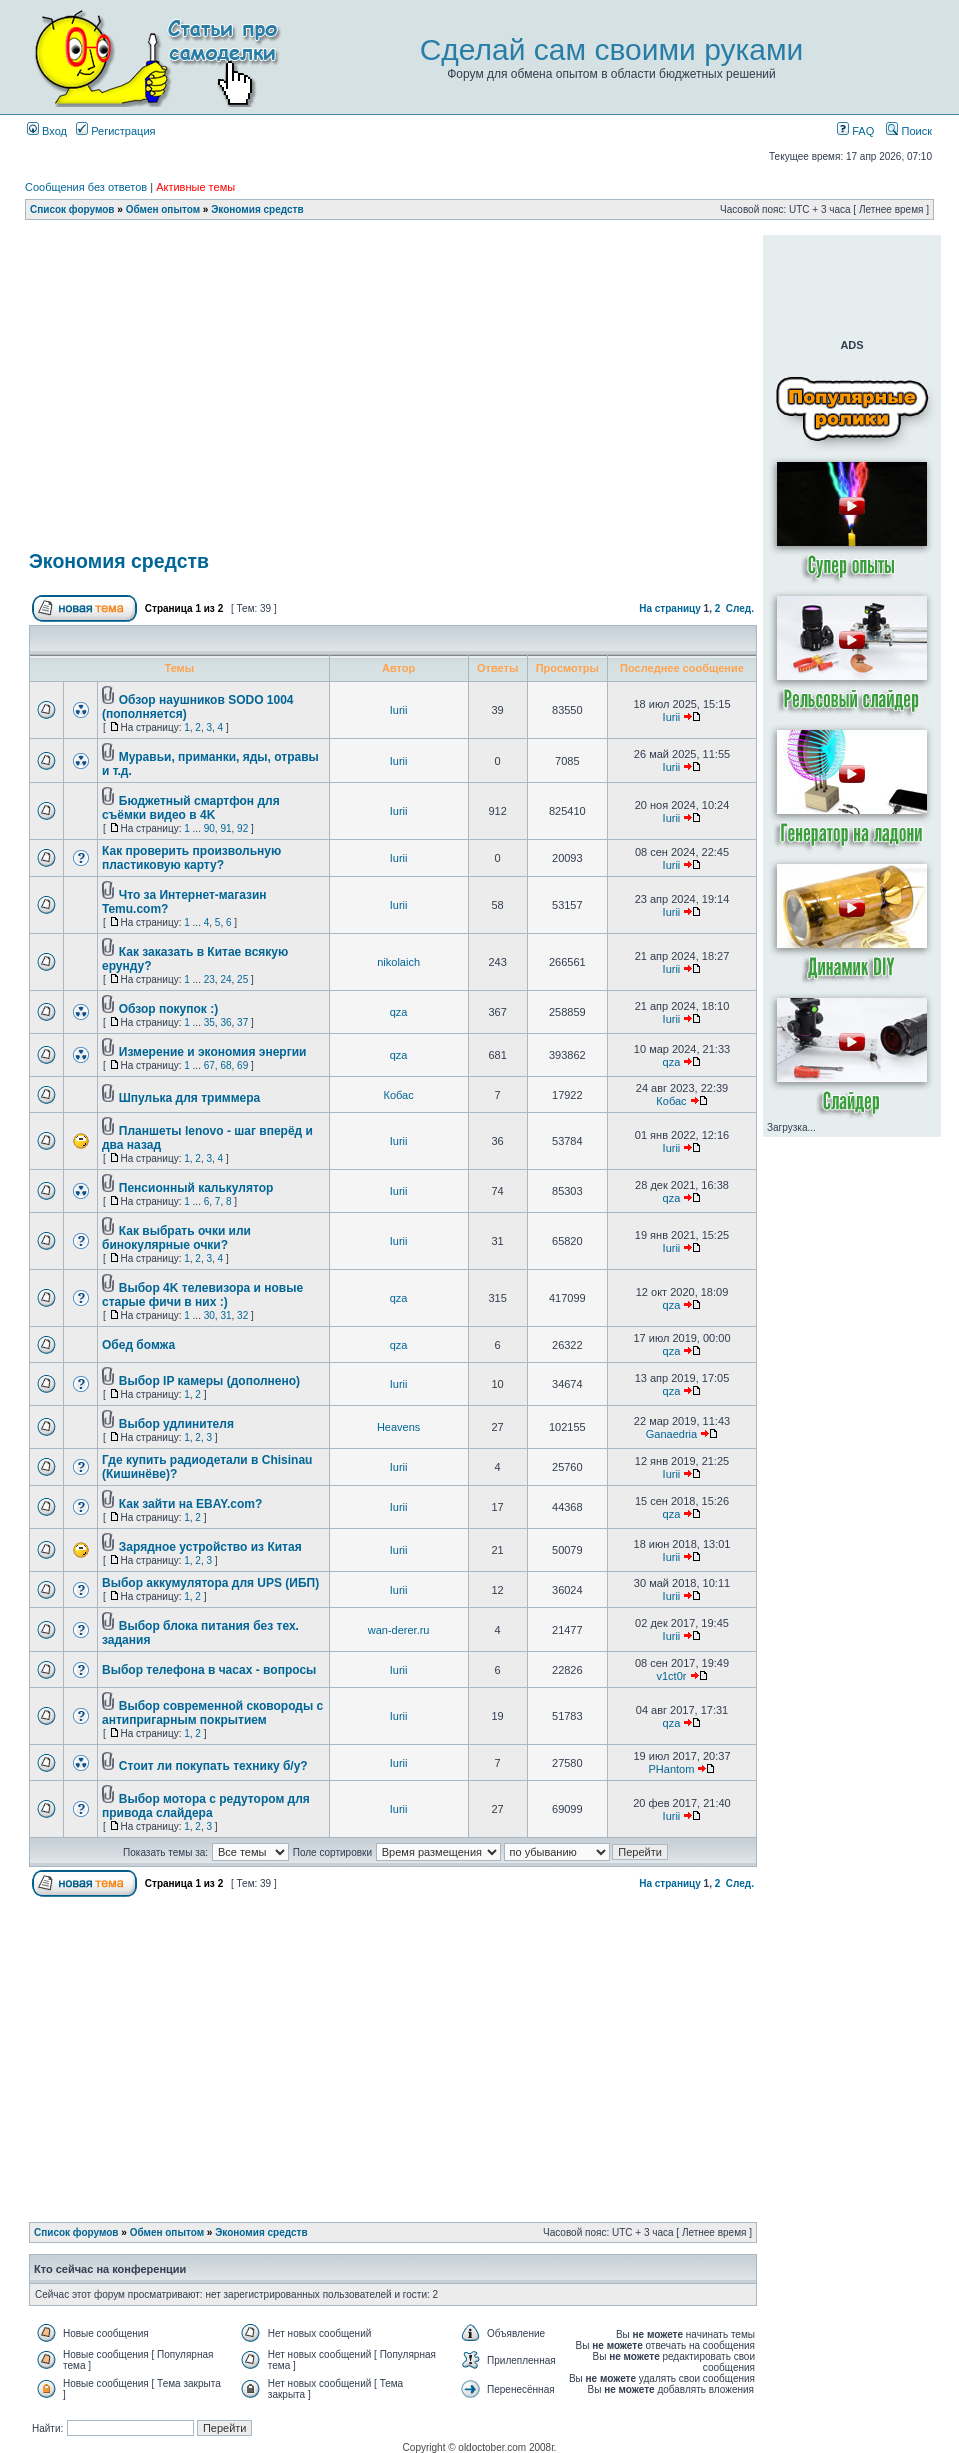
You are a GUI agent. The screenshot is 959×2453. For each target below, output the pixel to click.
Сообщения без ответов (86, 187)
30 (209, 1315)
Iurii (399, 710)
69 (242, 1065)
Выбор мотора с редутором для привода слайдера (206, 1806)
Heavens (398, 1427)
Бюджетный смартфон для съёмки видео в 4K (191, 808)
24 (225, 979)
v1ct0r (671, 1676)
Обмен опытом (163, 209)
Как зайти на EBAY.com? (190, 1504)
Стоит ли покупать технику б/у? (213, 1766)
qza (399, 1012)
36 (225, 1022)
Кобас (399, 1095)
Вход (47, 131)
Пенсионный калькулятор (196, 1188)
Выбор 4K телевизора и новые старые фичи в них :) (202, 1295)
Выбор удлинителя (176, 1424)
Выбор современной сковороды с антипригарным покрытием (212, 1713)
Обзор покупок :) (168, 1009)
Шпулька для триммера (189, 1098)
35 (209, 1022)
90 (209, 828)
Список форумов (72, 209)
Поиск (909, 131)
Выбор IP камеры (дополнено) (209, 1381)
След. (740, 608)
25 (242, 979)
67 (209, 1065)
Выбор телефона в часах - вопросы (209, 1670)
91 (225, 828)
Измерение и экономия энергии (213, 1052)
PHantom (672, 1769)
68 (225, 1065)
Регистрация (115, 131)
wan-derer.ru (399, 1630)
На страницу (670, 608)
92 (242, 828)
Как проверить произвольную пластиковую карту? (191, 858)
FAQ (855, 131)
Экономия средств (257, 209)
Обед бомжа (138, 1345)
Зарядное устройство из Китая (210, 1547)
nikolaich (398, 962)
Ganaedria (671, 1434)
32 (242, 1315)
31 (225, 1315)
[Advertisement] (393, 242)
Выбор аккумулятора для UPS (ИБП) (210, 1583)
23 (209, 979)
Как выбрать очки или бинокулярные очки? (176, 1238)
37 (242, 1022)
